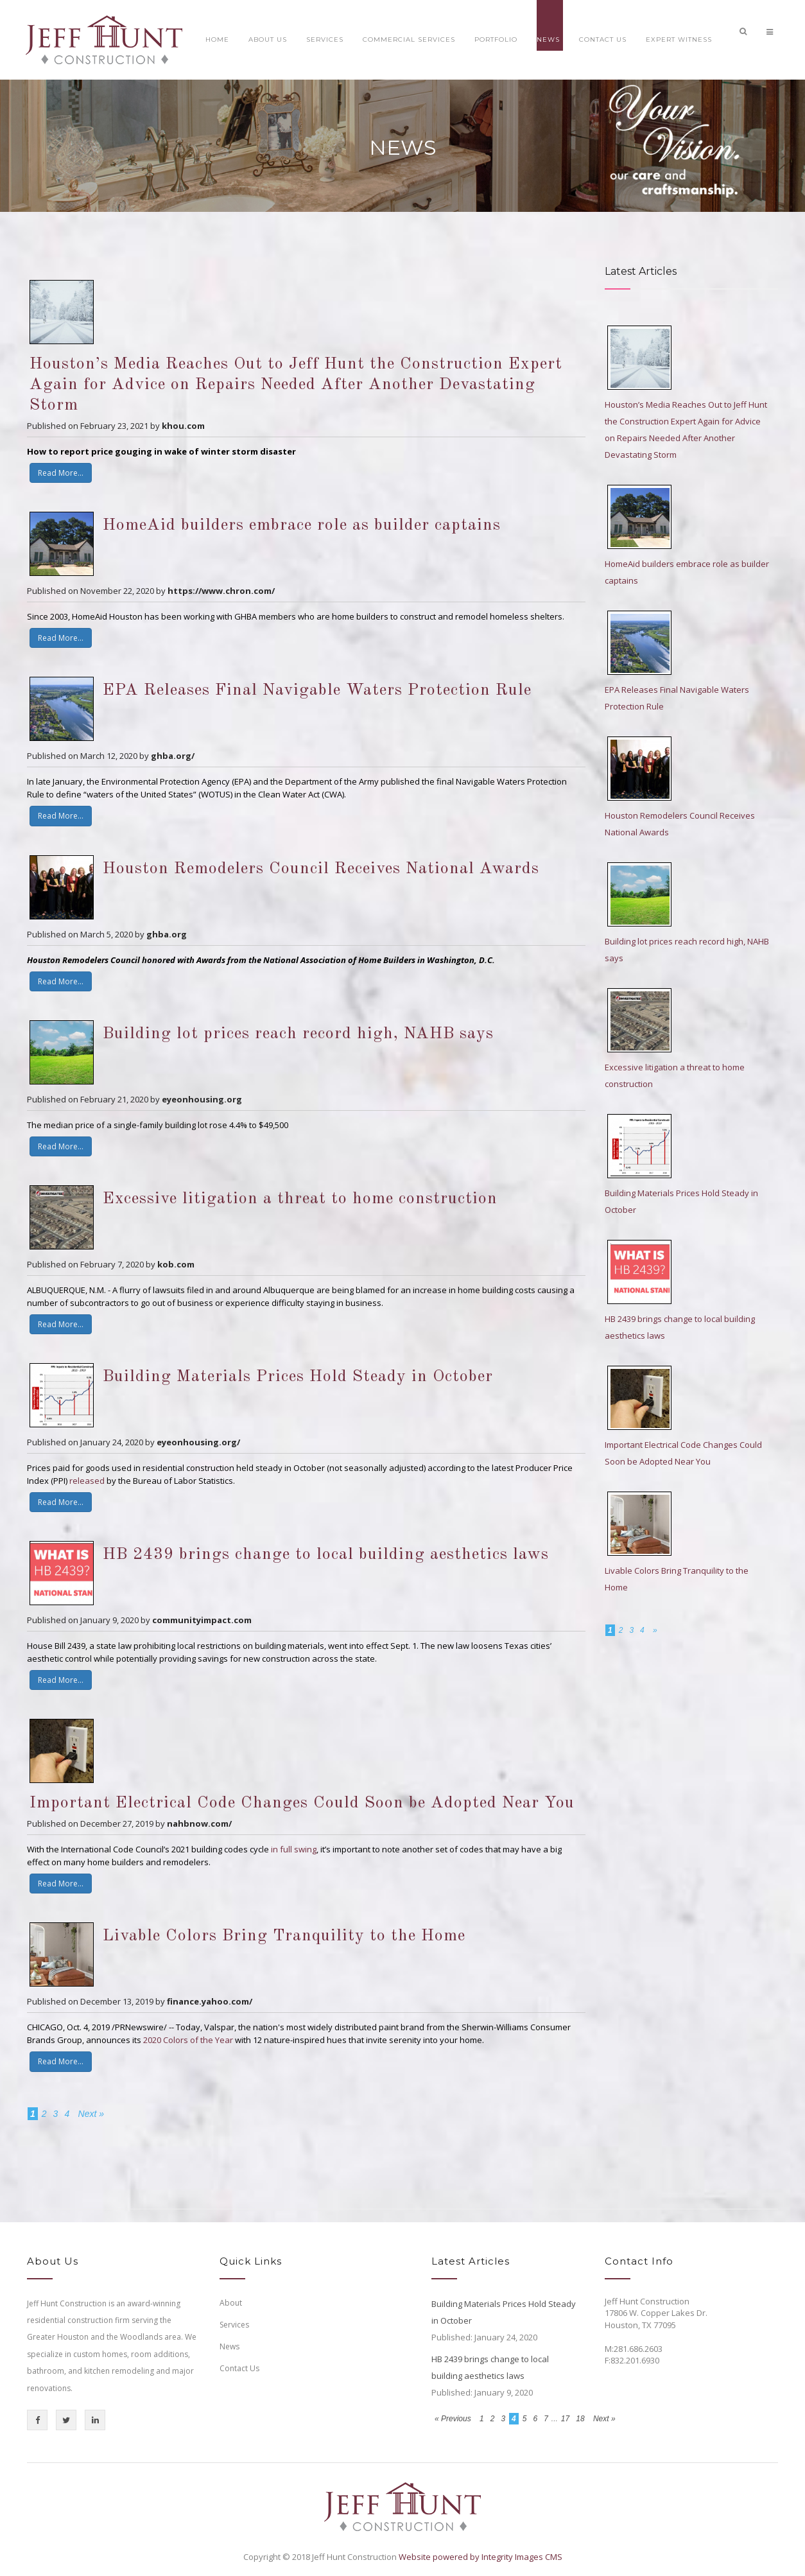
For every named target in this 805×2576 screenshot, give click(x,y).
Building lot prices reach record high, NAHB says (298, 1033)
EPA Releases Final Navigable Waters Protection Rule (317, 690)
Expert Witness (679, 39)
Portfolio (495, 39)
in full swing (293, 1849)
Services (324, 39)
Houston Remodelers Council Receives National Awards (321, 868)
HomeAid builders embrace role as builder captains (302, 525)
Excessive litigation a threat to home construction (300, 1198)
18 (580, 2418)
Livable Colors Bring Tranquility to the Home (284, 1936)
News (548, 39)
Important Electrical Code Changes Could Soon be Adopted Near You (302, 1803)
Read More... (60, 472)
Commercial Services (409, 39)
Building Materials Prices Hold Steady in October (298, 1376)
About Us (267, 39)
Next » (91, 2114)
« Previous (454, 2418)
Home (217, 39)
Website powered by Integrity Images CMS (480, 2557)
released (87, 1480)
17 (565, 2418)
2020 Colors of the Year (188, 2040)
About (231, 2302)
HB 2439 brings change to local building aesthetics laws (326, 1554)
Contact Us (603, 39)
